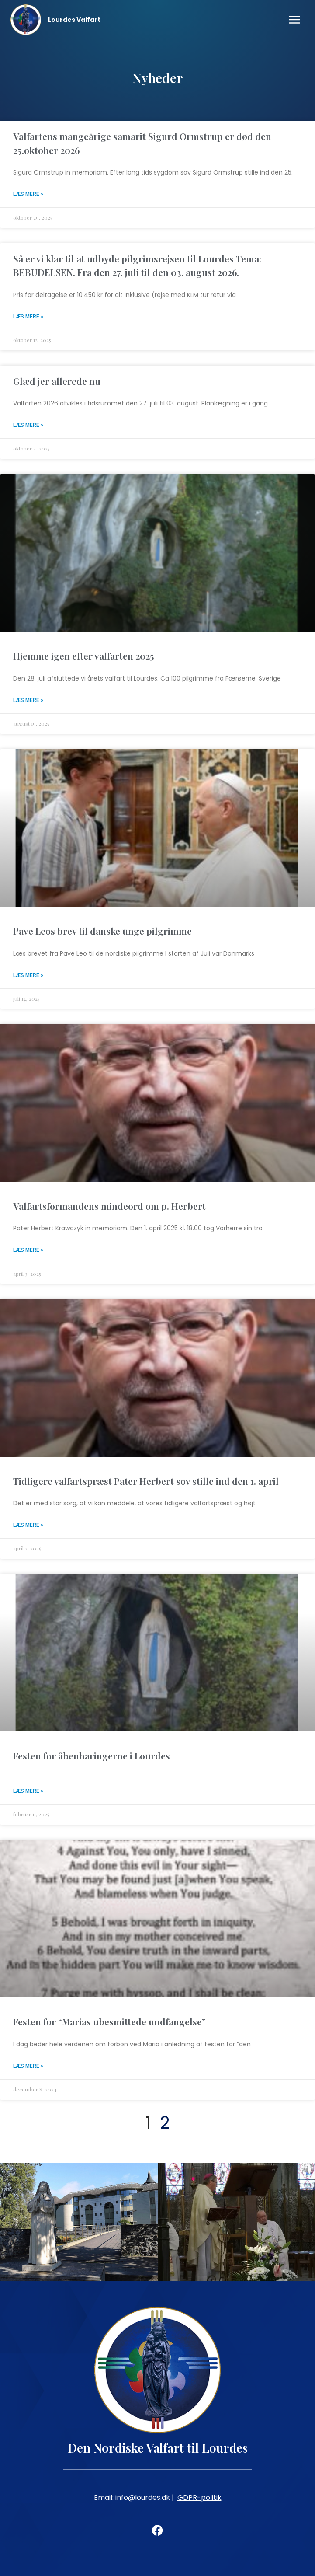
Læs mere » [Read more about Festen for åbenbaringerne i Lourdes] (28, 1791)
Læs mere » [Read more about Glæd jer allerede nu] (28, 425)
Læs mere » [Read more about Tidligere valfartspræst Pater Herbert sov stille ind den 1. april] (28, 1525)
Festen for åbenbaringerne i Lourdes (91, 1755)
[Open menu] (294, 19)
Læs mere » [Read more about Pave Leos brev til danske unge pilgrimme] (28, 975)
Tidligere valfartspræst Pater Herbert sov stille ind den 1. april (146, 1481)
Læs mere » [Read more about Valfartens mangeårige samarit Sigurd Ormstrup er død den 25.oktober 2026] (28, 194)
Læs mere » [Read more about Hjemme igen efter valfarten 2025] (28, 700)
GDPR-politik (199, 2497)
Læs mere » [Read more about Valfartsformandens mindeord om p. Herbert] (28, 1250)
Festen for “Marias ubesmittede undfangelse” (109, 2021)
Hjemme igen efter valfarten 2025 (83, 655)
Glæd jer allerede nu (56, 381)
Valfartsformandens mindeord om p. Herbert (109, 1206)
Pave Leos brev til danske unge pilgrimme (102, 931)
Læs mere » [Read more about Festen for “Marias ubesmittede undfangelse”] (28, 2066)
